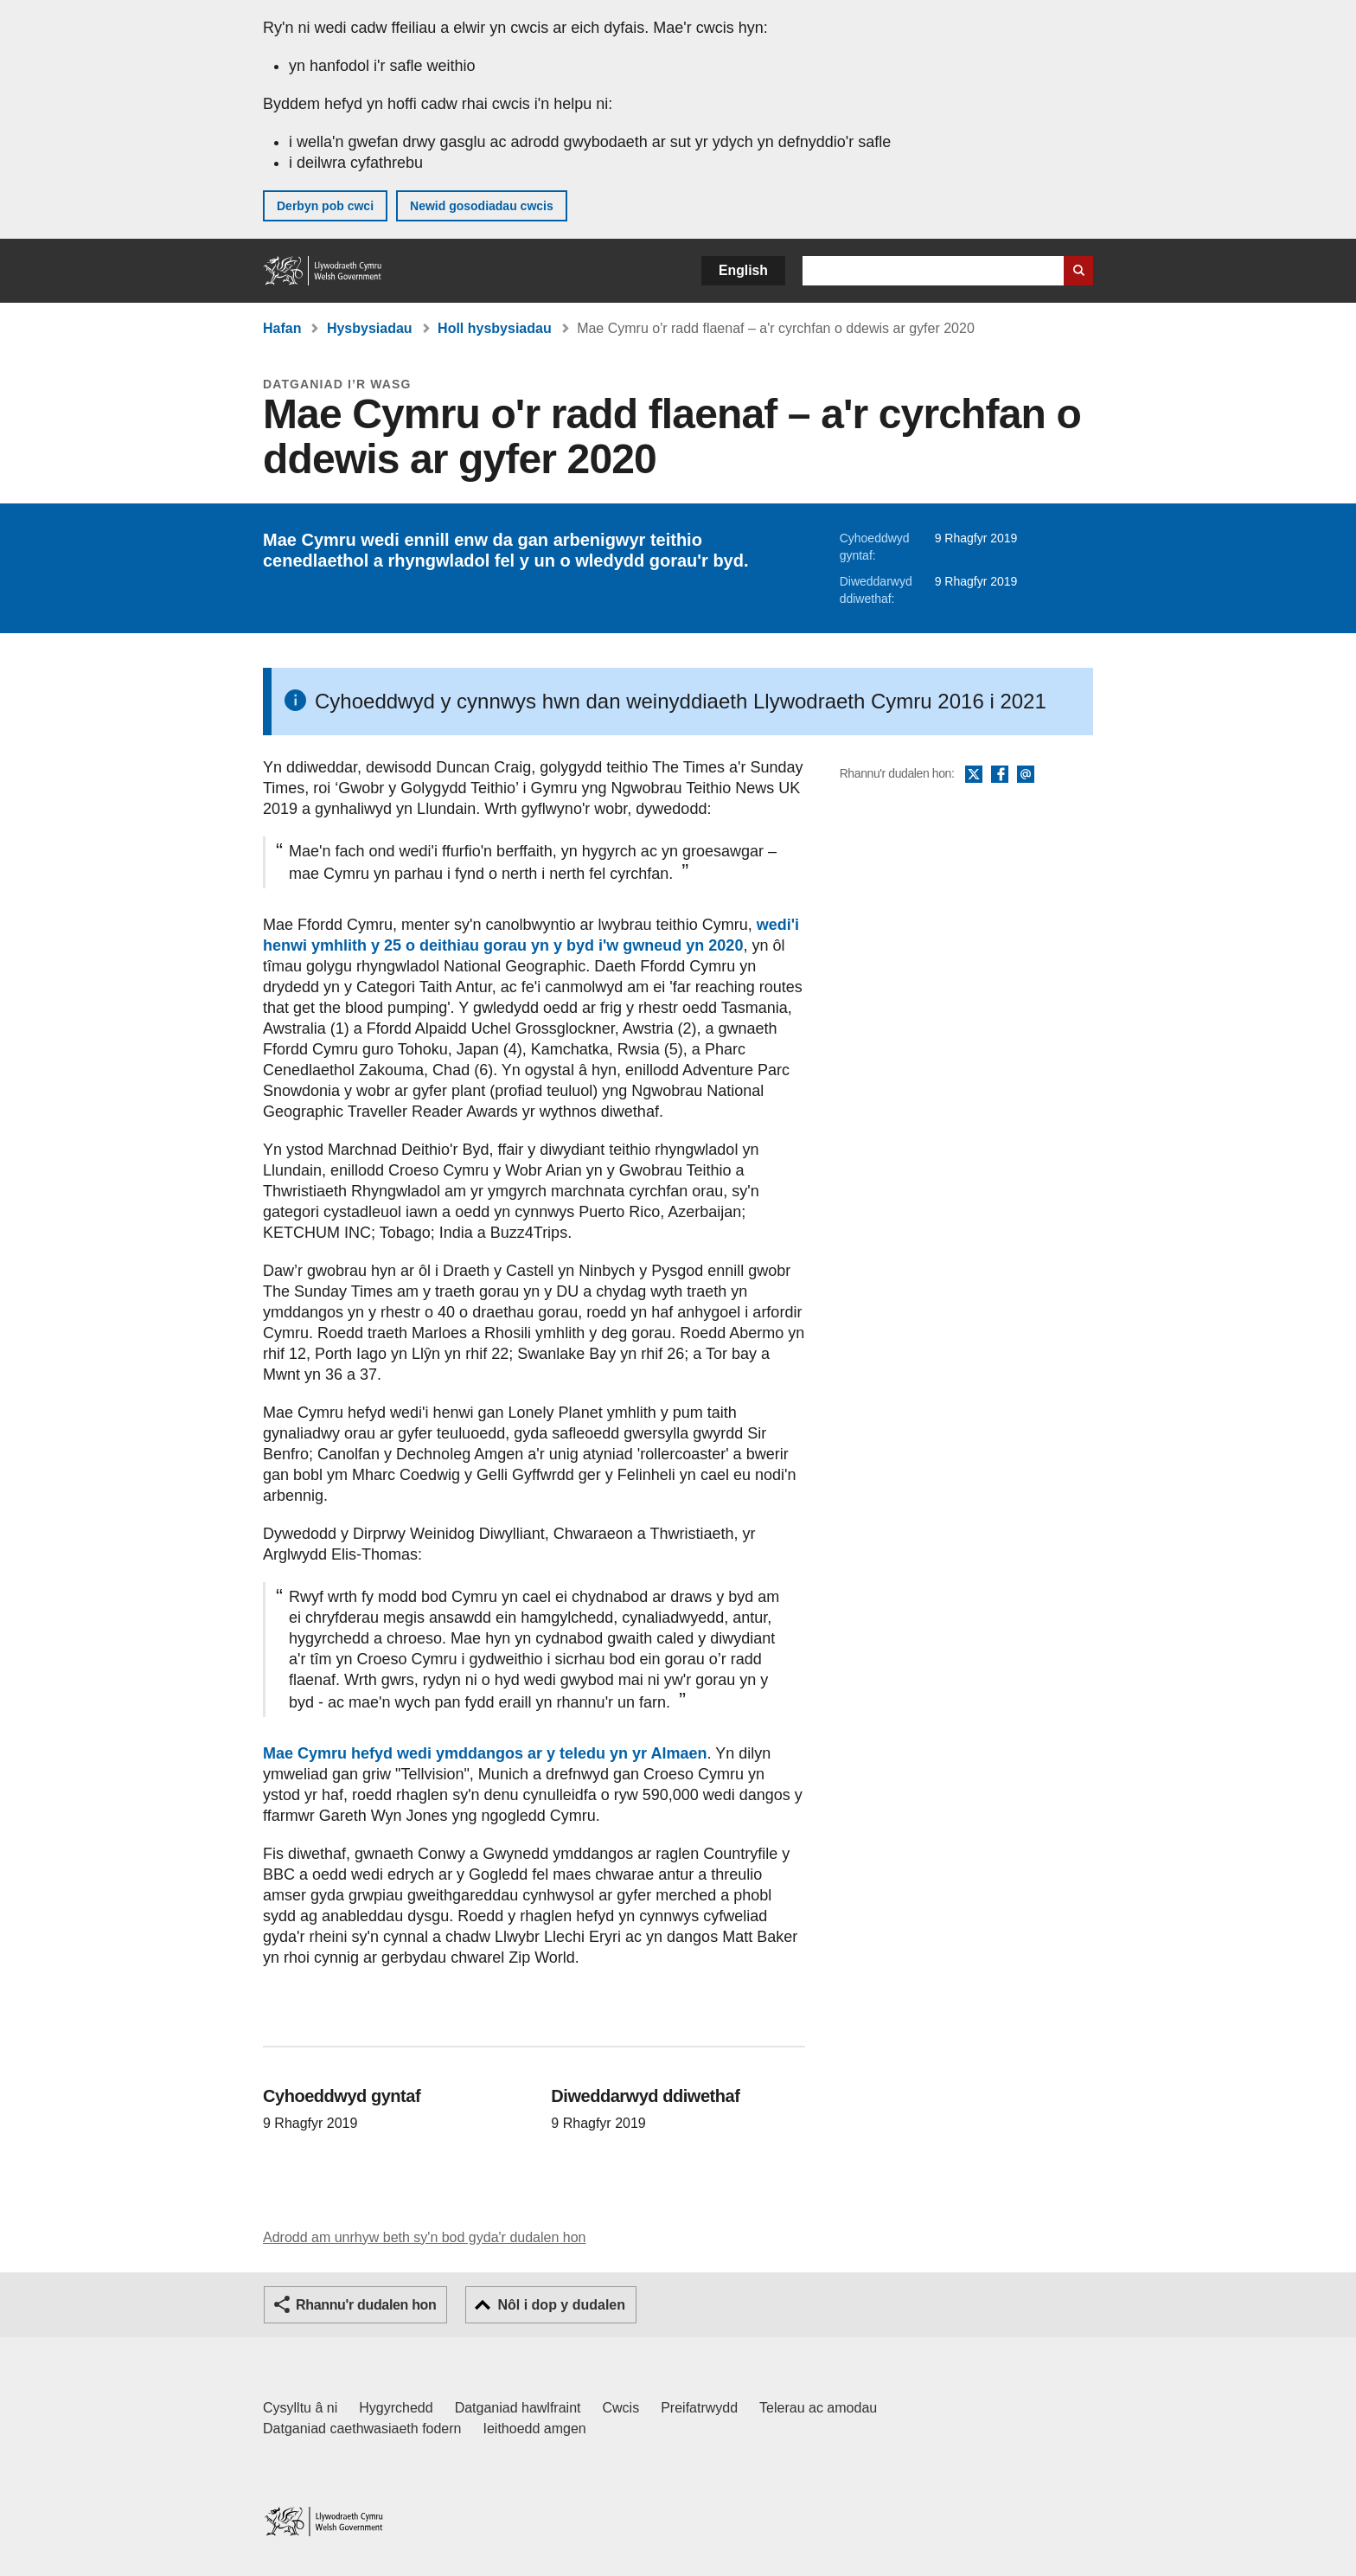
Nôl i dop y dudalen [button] (561, 2304)
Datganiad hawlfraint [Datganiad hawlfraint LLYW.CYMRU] (518, 2407)
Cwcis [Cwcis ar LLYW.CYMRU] (621, 2407)
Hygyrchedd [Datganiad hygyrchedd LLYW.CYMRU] (395, 2407)
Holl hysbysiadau (495, 328)
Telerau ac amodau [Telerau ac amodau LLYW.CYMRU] (818, 2407)
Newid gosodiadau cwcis (481, 206)
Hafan (282, 328)
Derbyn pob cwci (325, 206)
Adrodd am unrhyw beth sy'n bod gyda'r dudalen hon (424, 2237)
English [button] (743, 270)
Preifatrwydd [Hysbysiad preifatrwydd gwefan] (699, 2407)
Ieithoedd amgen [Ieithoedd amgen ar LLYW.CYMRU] (534, 2428)
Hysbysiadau (370, 328)
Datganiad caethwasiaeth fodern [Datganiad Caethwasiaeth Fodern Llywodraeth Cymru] (362, 2428)
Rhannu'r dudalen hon (366, 2304)
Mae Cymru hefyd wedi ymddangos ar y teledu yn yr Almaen (485, 1753)
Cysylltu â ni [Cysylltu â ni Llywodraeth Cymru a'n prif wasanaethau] (300, 2407)
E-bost (1025, 775)
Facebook (999, 775)
